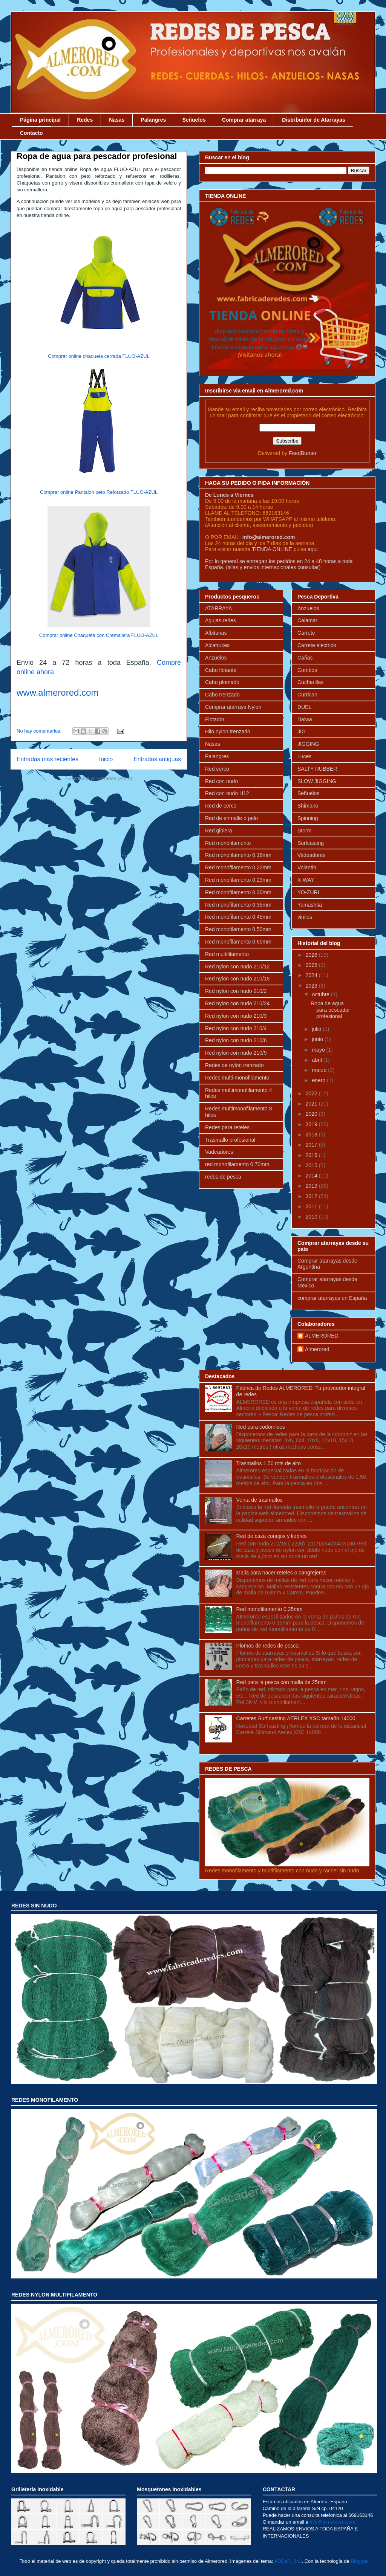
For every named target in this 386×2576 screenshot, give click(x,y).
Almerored (317, 1349)
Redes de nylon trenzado (234, 1065)
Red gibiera (218, 831)
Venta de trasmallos (259, 1500)
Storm (304, 831)
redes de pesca (223, 1177)
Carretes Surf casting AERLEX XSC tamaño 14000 (295, 1718)
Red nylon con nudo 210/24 (237, 1003)
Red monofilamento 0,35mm (269, 1609)
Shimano (307, 806)
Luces (304, 756)
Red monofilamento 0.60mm (238, 942)
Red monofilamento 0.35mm (238, 905)
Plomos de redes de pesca (267, 1646)
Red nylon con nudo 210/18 (237, 979)
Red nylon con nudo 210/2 (236, 991)
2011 (312, 1206)
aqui (312, 549)
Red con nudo (221, 781)
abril (317, 1060)
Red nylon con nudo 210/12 (237, 967)
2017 (312, 1145)
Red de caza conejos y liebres (271, 1536)
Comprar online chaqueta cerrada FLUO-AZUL (99, 356)
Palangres (153, 120)
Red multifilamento (227, 954)
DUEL (304, 707)
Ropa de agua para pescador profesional (97, 156)
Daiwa (304, 719)
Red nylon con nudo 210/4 (236, 1028)
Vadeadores (219, 1152)
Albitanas (216, 633)
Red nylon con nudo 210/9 (236, 1053)
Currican (307, 695)
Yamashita (309, 905)
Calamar (307, 620)
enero (319, 1080)
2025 (312, 965)
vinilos (304, 917)
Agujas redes (220, 620)
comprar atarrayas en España (332, 1298)
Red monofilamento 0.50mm (238, 929)
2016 (312, 1155)
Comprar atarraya (244, 120)
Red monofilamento (228, 843)
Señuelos (193, 120)
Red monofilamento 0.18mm (238, 855)
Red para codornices (260, 1427)
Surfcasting (310, 843)
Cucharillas (310, 682)
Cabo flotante (220, 670)
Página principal (40, 120)
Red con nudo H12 (227, 793)
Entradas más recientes (47, 759)
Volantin (306, 867)
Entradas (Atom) (114, 778)
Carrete (306, 633)
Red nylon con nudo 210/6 (236, 1040)
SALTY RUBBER (317, 769)
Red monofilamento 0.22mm (238, 867)
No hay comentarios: (40, 731)
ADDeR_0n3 (288, 2561)
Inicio (106, 759)
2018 (312, 1134)
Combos (307, 670)
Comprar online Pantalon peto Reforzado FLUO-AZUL (99, 492)
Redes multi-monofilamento (237, 1078)
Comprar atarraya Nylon (233, 707)
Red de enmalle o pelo (231, 818)
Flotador (214, 719)
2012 (312, 1196)
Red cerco (217, 769)
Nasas (116, 120)
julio (317, 1029)
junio (318, 1039)
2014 (312, 1176)
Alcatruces (217, 645)
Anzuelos (216, 658)
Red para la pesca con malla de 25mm (281, 1682)
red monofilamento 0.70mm (237, 1164)
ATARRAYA (218, 608)
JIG (301, 731)
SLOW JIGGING (316, 781)
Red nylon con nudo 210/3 (236, 1016)
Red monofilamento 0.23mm (238, 880)
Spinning (307, 818)
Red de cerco (220, 806)
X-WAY (305, 880)
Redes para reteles (227, 1127)
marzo (320, 1070)
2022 (312, 1093)
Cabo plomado (222, 682)
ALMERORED (322, 1336)
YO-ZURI (308, 892)
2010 (312, 1217)
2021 (312, 1104)
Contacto (31, 133)
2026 (312, 955)
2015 (312, 1165)
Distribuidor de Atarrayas (313, 120)
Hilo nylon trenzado (227, 731)
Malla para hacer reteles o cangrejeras (281, 1573)
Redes (85, 120)
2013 (312, 1186)
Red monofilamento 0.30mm (238, 892)
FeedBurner (303, 453)
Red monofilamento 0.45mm (238, 917)
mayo (319, 1050)
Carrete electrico (316, 645)
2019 (312, 1124)
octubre (321, 994)
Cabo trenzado (222, 695)
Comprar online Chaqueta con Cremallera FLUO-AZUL (98, 635)
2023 (312, 986)
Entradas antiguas (157, 759)
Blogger (359, 2561)
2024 (312, 975)
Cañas (304, 658)
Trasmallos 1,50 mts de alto (268, 1463)
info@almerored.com (268, 537)
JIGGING (308, 744)
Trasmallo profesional (230, 1140)
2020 (312, 1114)
